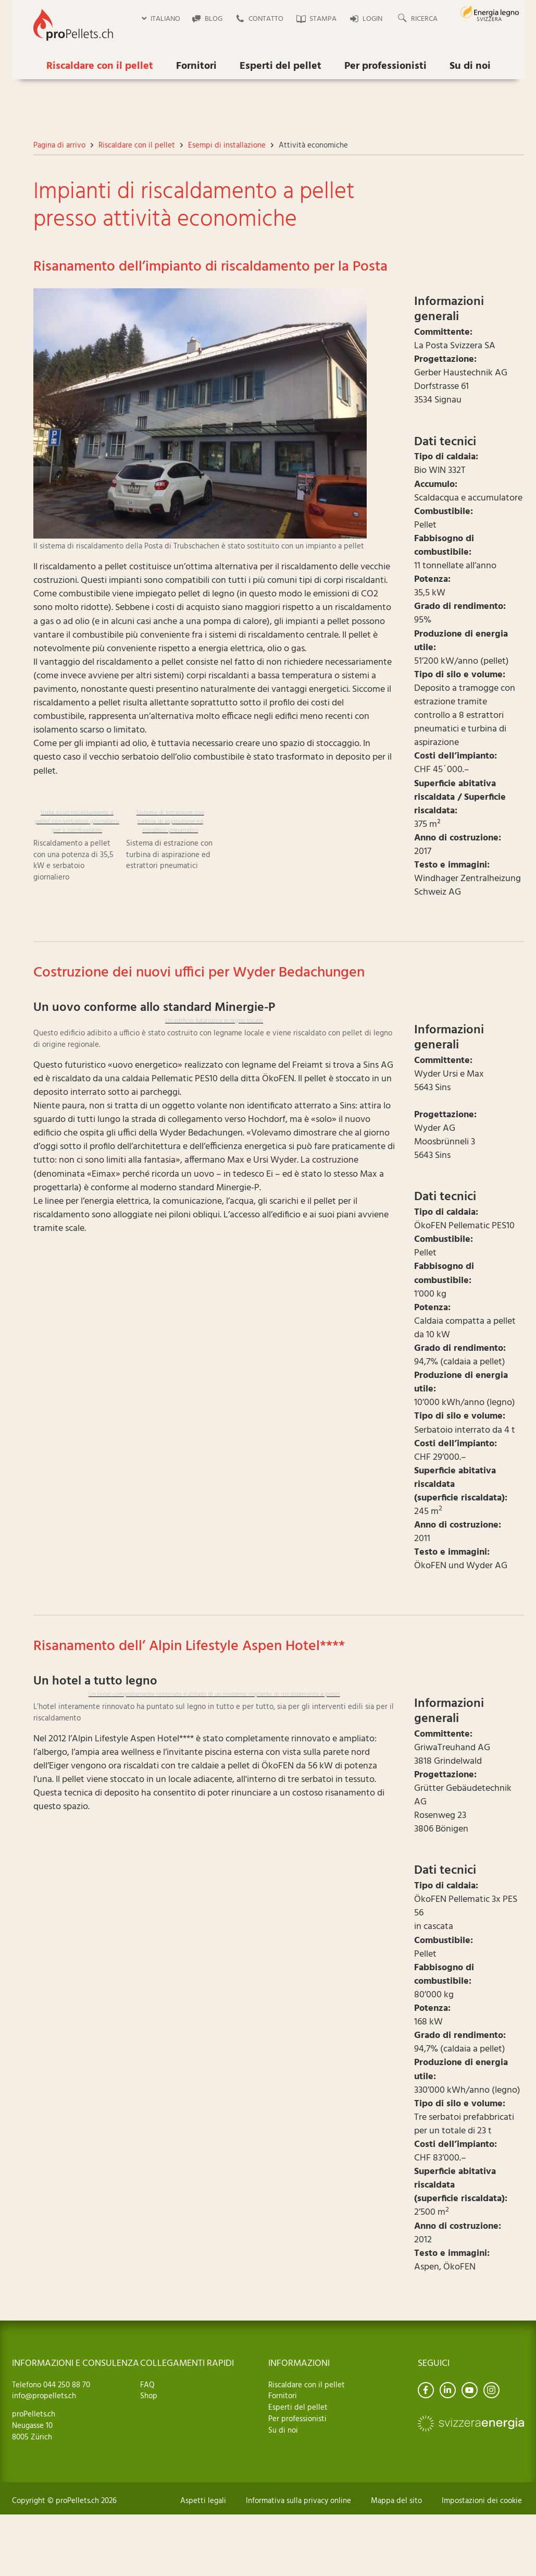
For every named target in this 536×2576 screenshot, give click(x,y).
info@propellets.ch (44, 2396)
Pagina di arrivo (59, 145)
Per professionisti (385, 66)
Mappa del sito (396, 2501)
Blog (213, 19)
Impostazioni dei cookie (482, 2501)
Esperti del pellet (280, 66)
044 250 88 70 (65, 2385)
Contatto (265, 19)
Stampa (322, 19)
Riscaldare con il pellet (99, 66)
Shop (148, 2396)
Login (372, 19)
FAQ (147, 2385)
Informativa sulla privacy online (298, 2501)
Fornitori (196, 66)
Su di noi (470, 66)
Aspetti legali (203, 2501)
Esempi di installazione (227, 145)
